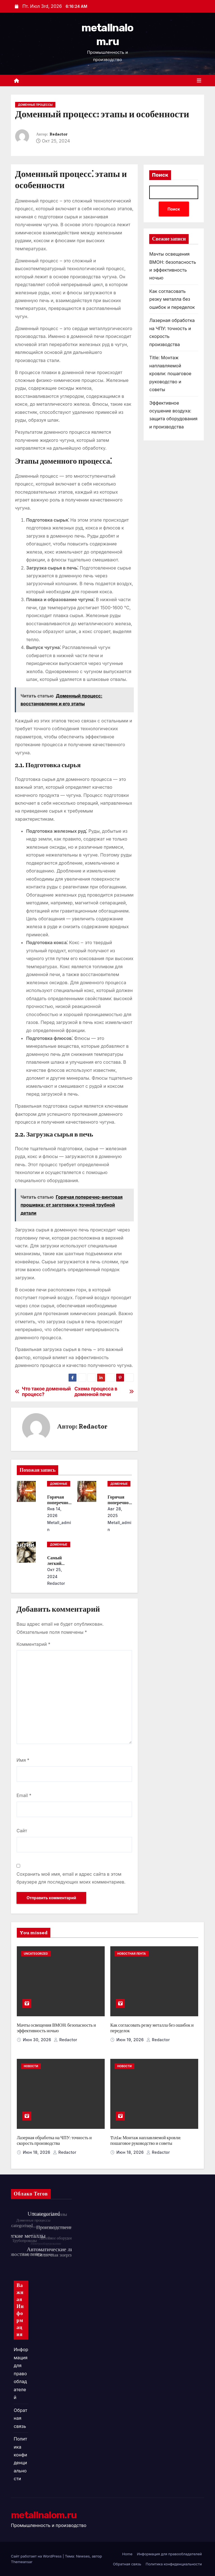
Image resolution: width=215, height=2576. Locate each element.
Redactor (58, 134)
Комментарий (33, 1644)
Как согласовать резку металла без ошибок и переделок (172, 299)
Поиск (160, 175)
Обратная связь (20, 2418)
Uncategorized (36, 1953)
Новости (31, 2066)
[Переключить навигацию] (199, 80)
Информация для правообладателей (21, 2373)
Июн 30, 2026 (37, 2039)
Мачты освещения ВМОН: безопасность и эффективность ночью (56, 2027)
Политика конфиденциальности (174, 2564)
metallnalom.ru (43, 2515)
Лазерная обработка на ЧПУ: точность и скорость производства (54, 2140)
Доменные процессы (35, 104)
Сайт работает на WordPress (37, 2556)
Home (127, 2554)
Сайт (22, 1830)
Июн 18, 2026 (37, 2152)
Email (24, 1795)
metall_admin (59, 1526)
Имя (23, 1760)
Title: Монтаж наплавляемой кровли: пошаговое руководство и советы (170, 373)
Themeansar (21, 2561)
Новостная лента (131, 1953)
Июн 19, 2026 (130, 2039)
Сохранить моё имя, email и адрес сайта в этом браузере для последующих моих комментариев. (71, 1878)
